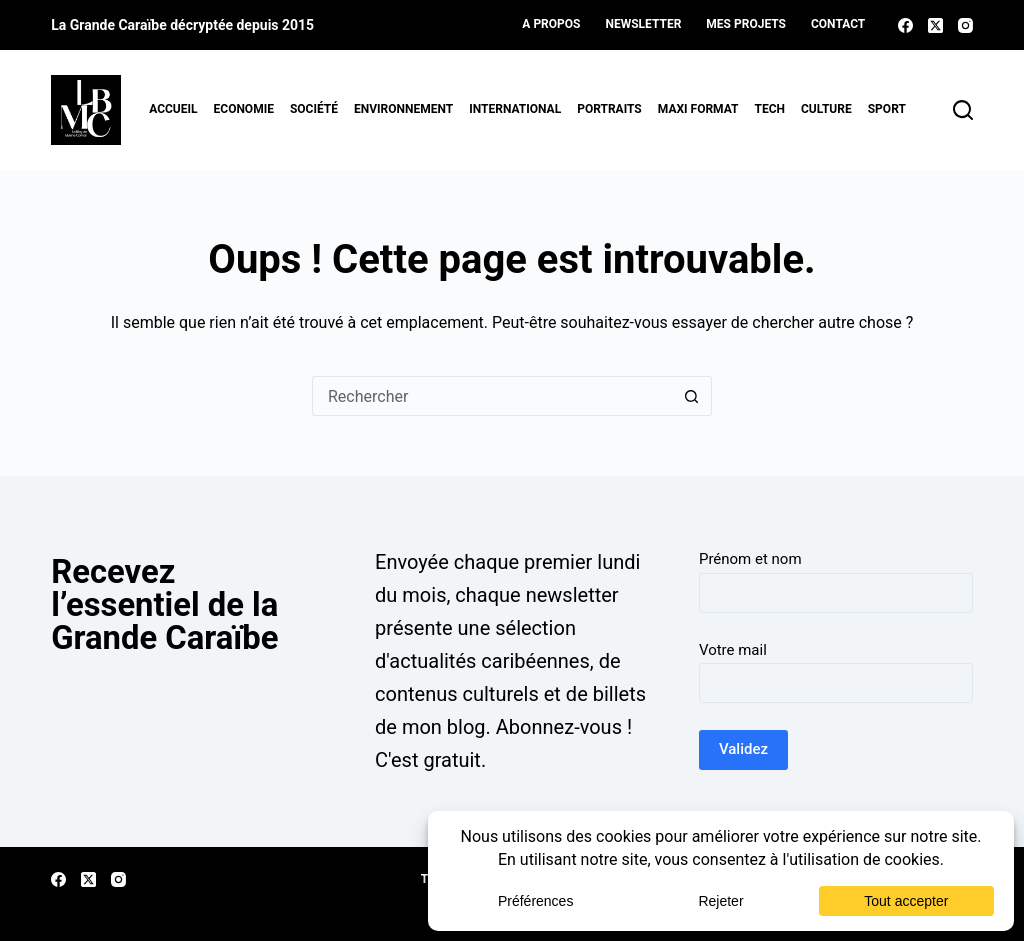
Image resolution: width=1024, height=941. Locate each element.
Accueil (173, 109)
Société (314, 109)
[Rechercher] (963, 110)
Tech (770, 109)
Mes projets (746, 24)
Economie (244, 109)
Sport (887, 109)
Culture (826, 109)
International (515, 109)
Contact (838, 24)
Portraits (609, 109)
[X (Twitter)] (935, 25)
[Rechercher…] (492, 396)
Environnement (403, 109)
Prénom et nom (750, 559)
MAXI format (698, 109)
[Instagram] (965, 25)
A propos (551, 24)
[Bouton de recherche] (692, 396)
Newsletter (643, 24)
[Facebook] (905, 25)
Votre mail (733, 650)
